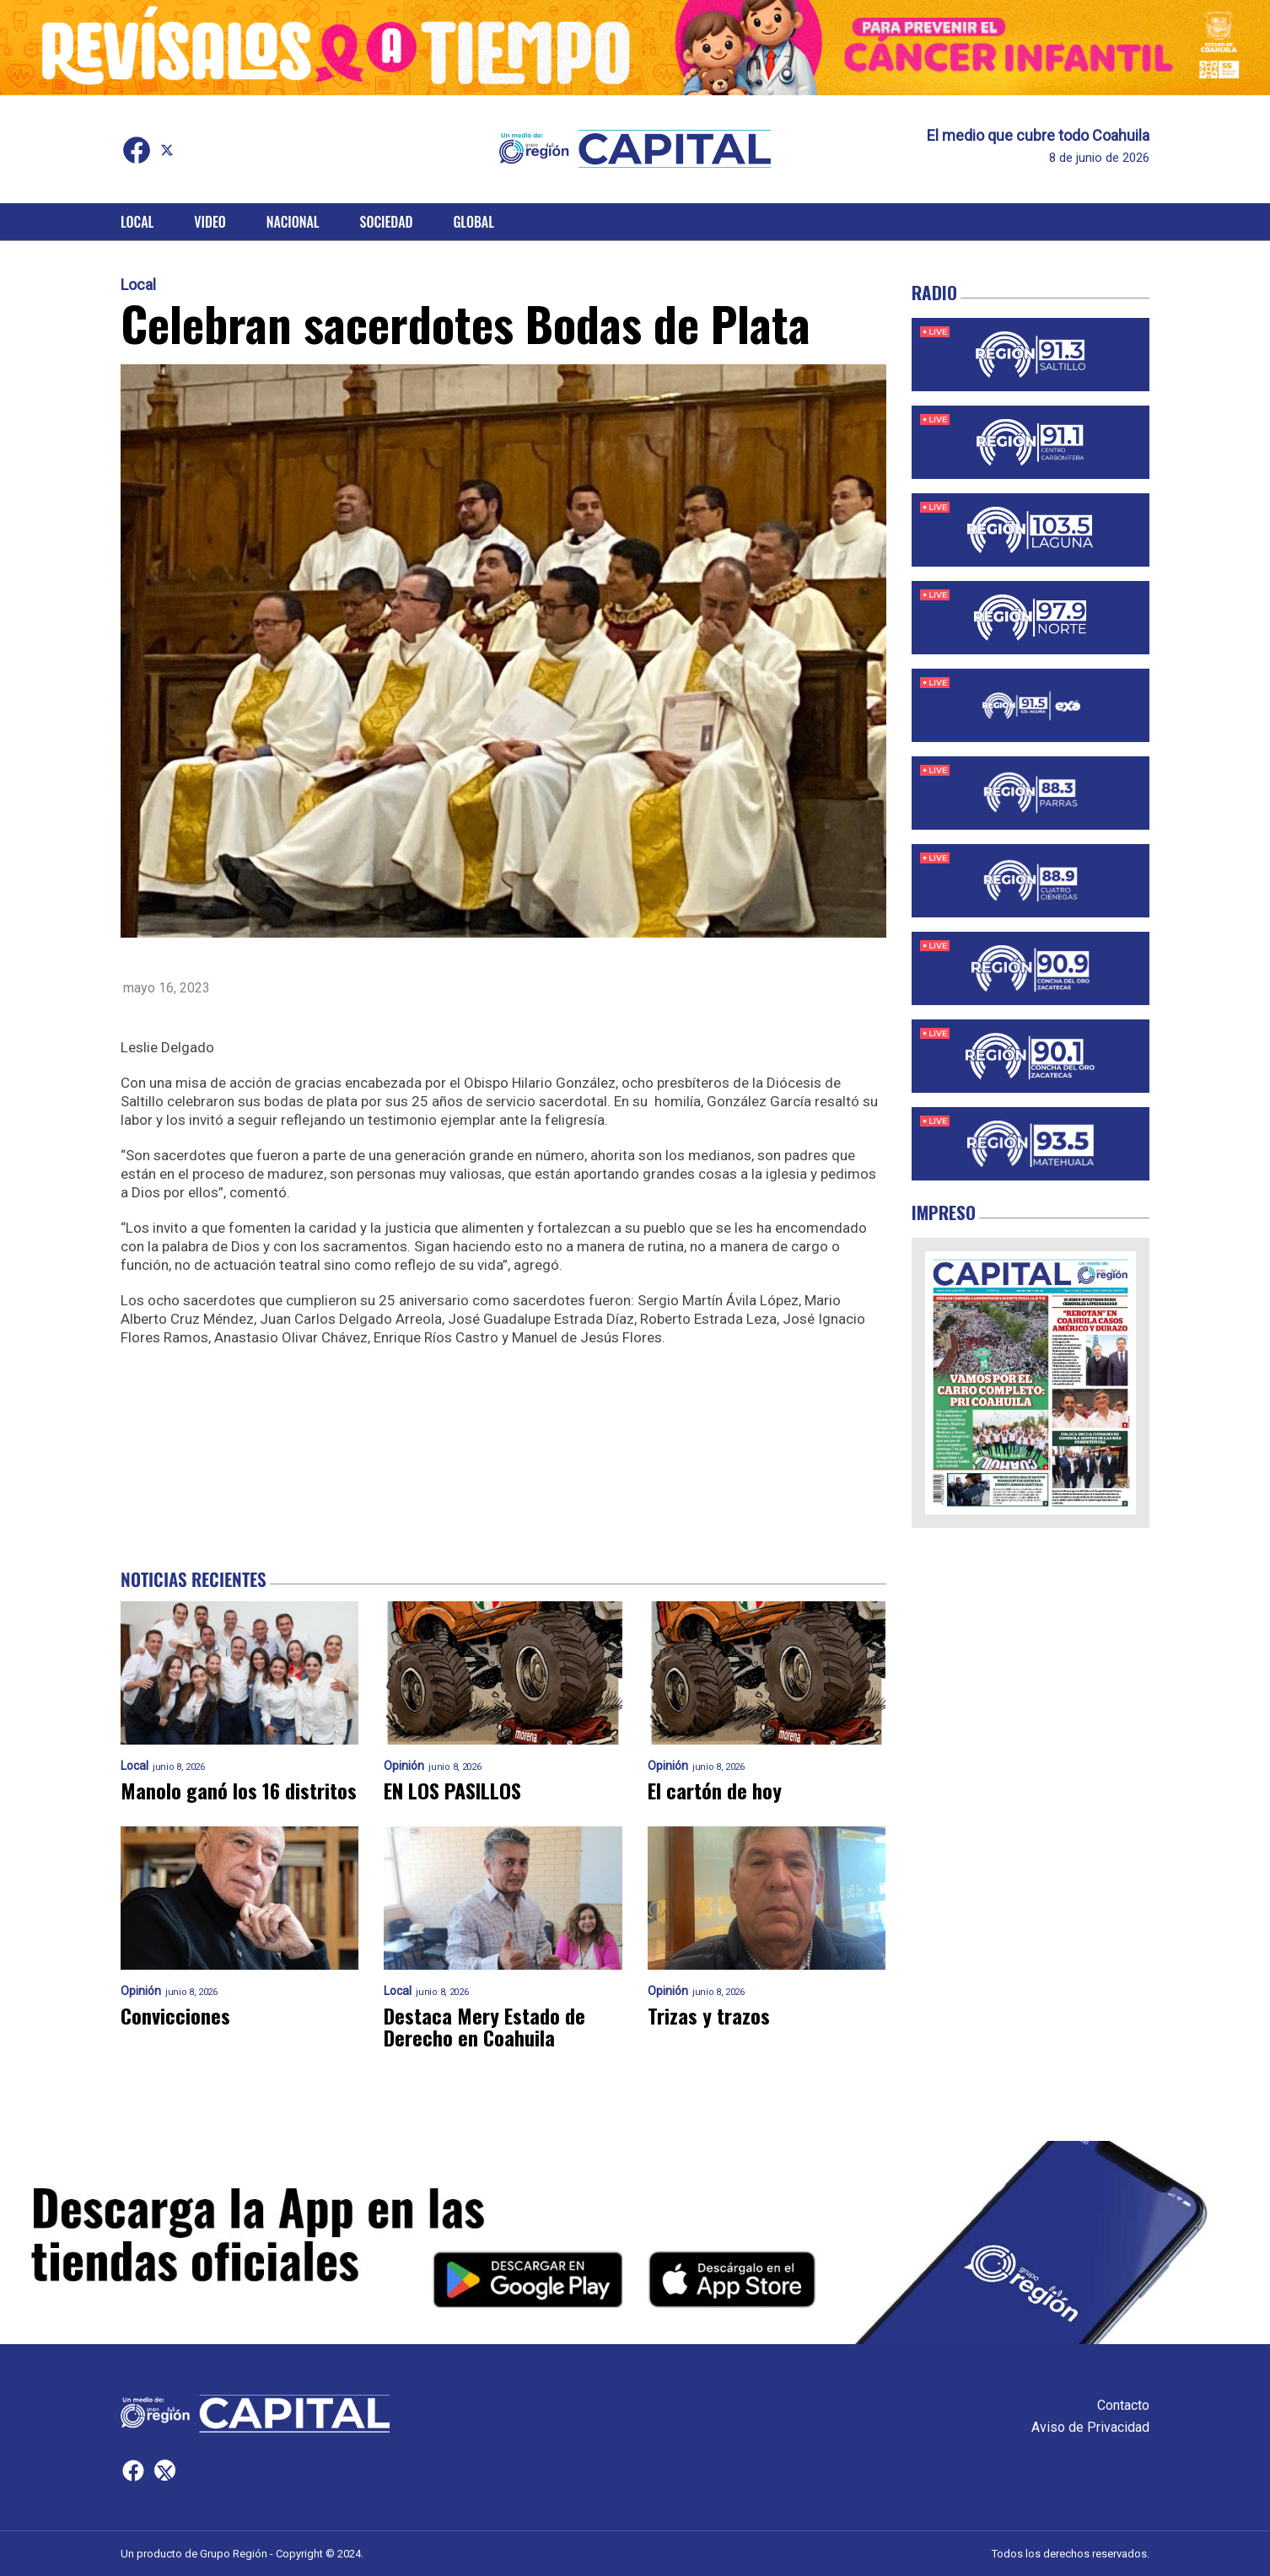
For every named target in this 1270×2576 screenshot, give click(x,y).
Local (137, 222)
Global (473, 222)
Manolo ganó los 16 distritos (239, 1790)
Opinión (404, 1766)
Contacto (1123, 2405)
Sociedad (386, 222)
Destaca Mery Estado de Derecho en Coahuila (484, 2026)
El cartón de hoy (715, 1790)
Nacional (293, 222)
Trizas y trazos (709, 2015)
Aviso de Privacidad (1090, 2427)
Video (209, 222)
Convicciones (175, 2015)
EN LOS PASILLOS (452, 1790)
